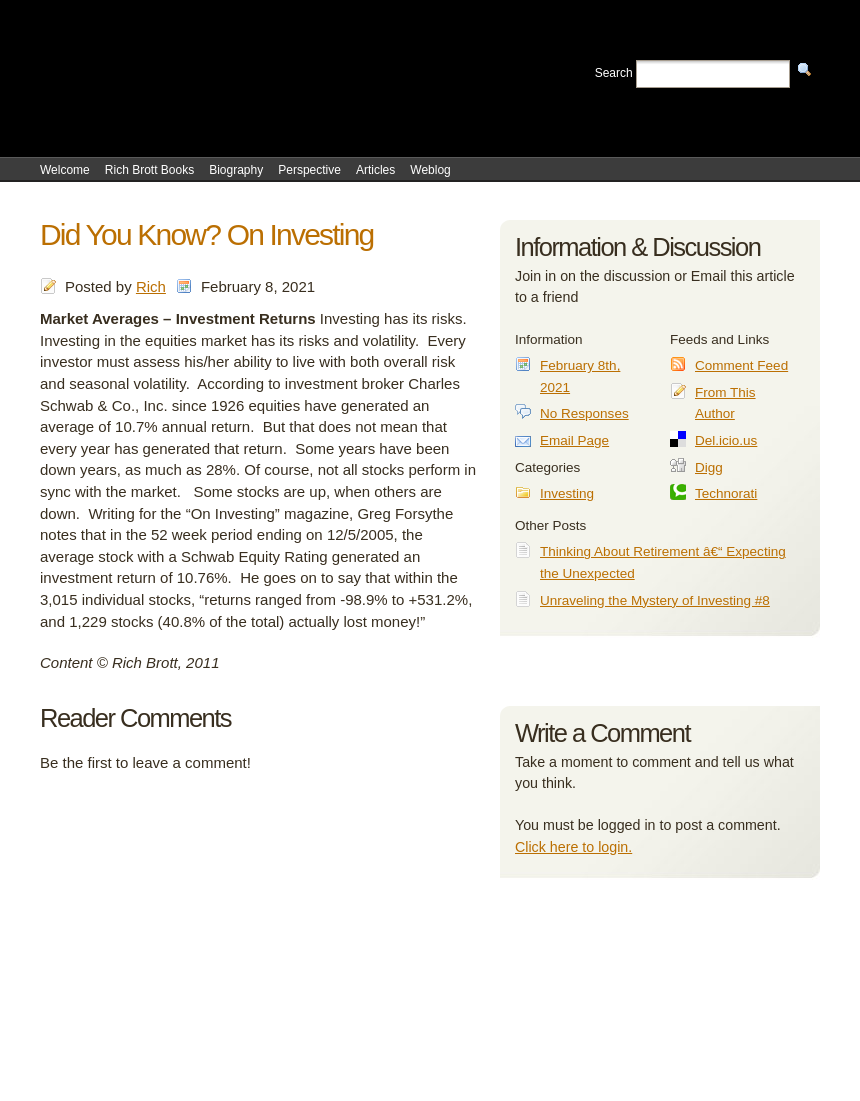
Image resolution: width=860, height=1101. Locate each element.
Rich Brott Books (149, 170)
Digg (709, 467)
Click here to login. (573, 847)
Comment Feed (741, 365)
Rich (151, 286)
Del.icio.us (726, 440)
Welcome (65, 170)
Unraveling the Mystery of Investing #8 (655, 600)
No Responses (584, 413)
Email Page (574, 440)
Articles (375, 170)
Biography (236, 170)
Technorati (726, 493)
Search (614, 73)
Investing (567, 493)
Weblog (430, 170)
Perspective (309, 170)
